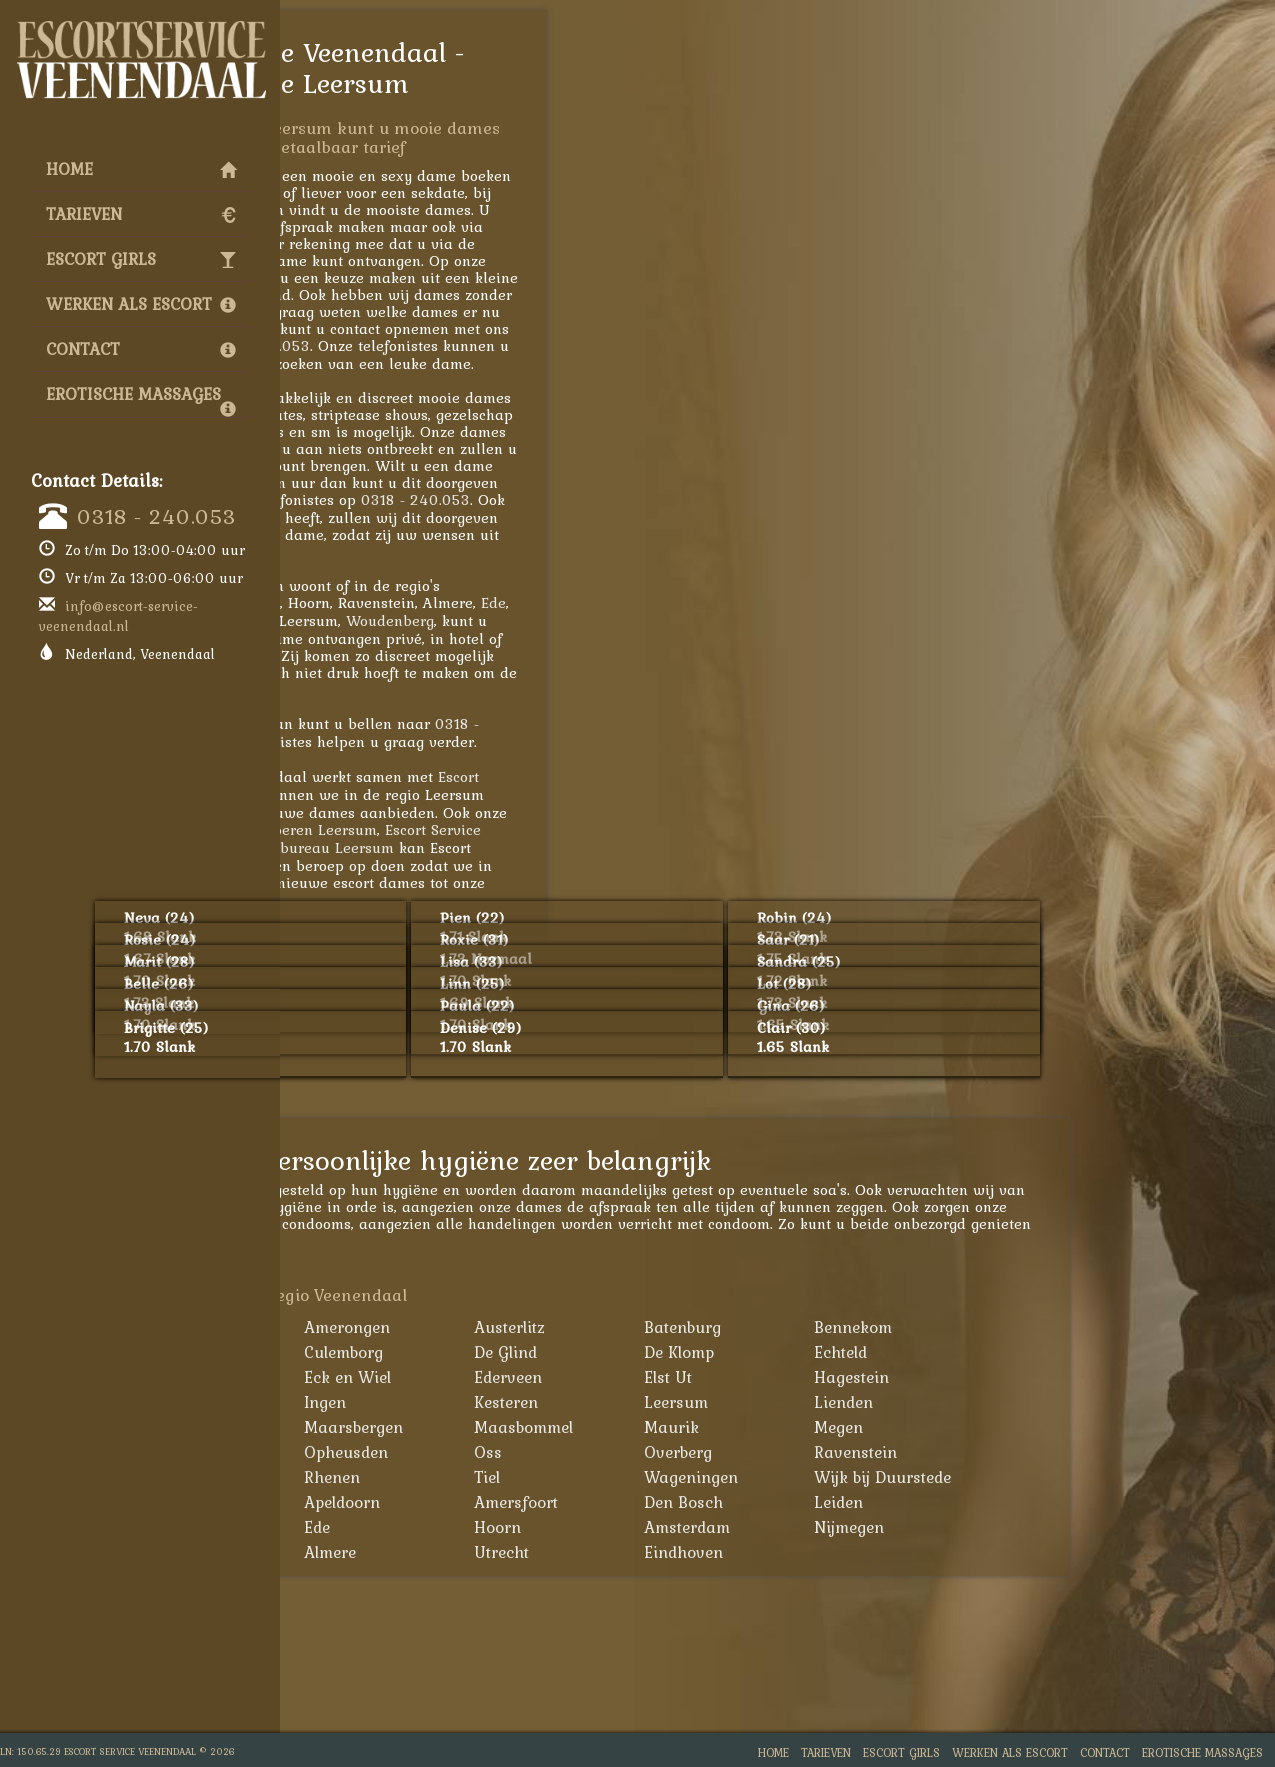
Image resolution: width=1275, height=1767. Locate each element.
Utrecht (716, 1552)
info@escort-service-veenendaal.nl (118, 616)
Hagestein (1066, 1377)
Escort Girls (141, 259)
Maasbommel (738, 1427)
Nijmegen (1064, 1527)
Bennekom (1068, 1327)
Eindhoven (898, 1552)
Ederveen (723, 1377)
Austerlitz (724, 1327)
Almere (545, 1552)
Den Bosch (898, 1502)
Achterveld (388, 1327)
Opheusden (561, 1452)
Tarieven (141, 214)
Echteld (1055, 1352)
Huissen (379, 1402)
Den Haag (386, 1552)
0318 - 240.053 (156, 516)
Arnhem (379, 1527)
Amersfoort (377, 602)
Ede (708, 602)
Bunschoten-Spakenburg (396, 1364)
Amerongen (562, 1327)
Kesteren (721, 1402)
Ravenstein (1070, 1452)
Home (141, 169)
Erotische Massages (141, 399)
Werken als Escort (141, 304)
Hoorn (712, 1527)
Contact (141, 349)
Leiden (1053, 1502)
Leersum (891, 1402)
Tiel (702, 1477)
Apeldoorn (557, 1502)
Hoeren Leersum (535, 829)
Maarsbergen (568, 1427)
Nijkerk (376, 1452)
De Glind (720, 1352)
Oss (703, 1452)
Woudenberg (605, 620)
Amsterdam (902, 1527)
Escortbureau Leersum (531, 847)
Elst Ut (883, 1377)
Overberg (893, 1452)
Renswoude (391, 1477)
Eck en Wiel (562, 1377)
